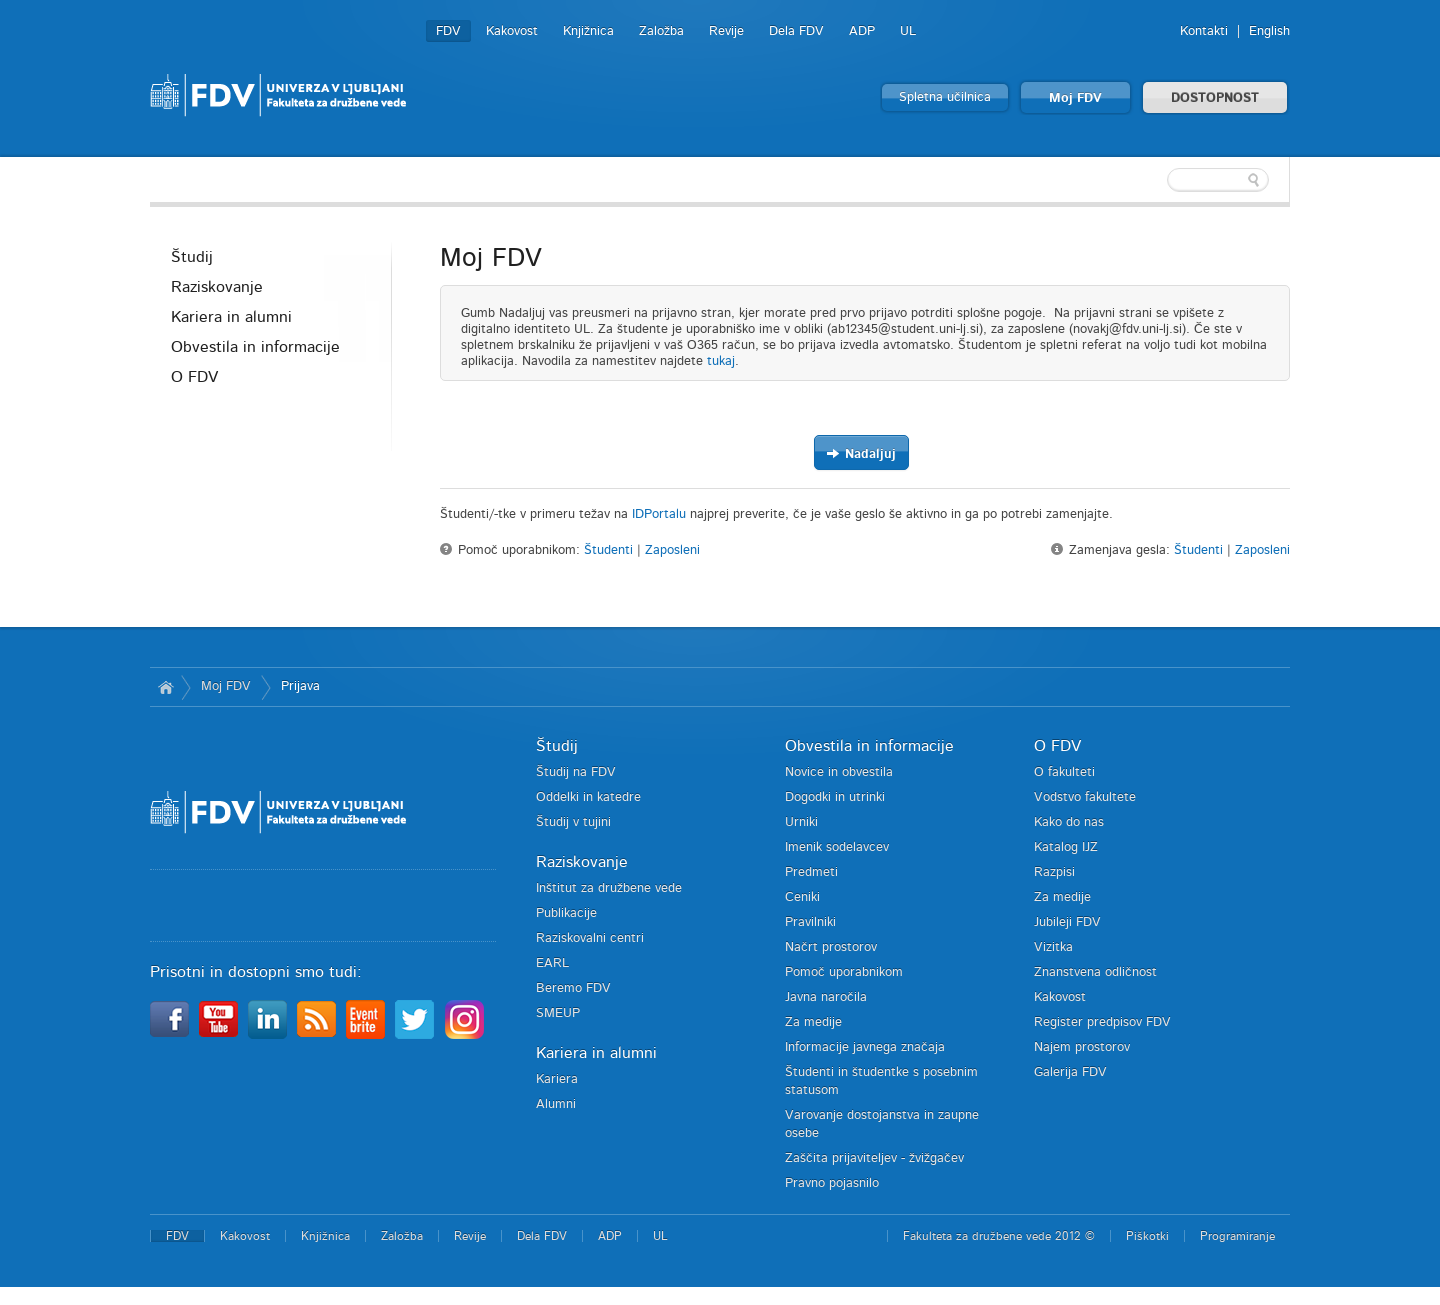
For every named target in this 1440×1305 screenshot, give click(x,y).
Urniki (801, 822)
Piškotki (1147, 1236)
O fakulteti (1064, 772)
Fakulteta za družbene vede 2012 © (999, 1236)
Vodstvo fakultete (1085, 797)
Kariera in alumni (231, 317)
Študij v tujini (573, 822)
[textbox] (1160, 180)
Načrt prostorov (831, 947)
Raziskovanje (217, 287)
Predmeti (811, 872)
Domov (165, 687)
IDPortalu (659, 514)
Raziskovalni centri (590, 938)
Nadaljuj (861, 453)
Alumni (556, 1104)
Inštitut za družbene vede (609, 888)
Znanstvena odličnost (1095, 972)
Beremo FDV (573, 988)
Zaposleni (672, 550)
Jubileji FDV (1067, 922)
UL (908, 31)
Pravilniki (810, 922)
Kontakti (1204, 31)
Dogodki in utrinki (835, 797)
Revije (726, 31)
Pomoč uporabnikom (844, 972)
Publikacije (566, 913)
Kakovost (512, 31)
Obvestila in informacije (255, 347)
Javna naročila (826, 997)
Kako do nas (1069, 822)
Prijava (300, 686)
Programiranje (1237, 1236)
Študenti (608, 550)
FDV (448, 31)
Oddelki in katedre (588, 797)
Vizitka (1053, 947)
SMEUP (558, 1013)
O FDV (194, 377)
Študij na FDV (576, 772)
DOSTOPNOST (1215, 98)
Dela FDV (796, 31)
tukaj (721, 361)
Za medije (813, 1022)
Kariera (557, 1079)
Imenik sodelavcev (837, 847)
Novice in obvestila (839, 772)
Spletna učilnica (945, 97)
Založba (661, 31)
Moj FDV (1075, 98)
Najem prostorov (1082, 1047)
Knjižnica (588, 31)
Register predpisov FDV (1102, 1022)
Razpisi (1054, 872)
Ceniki (802, 897)
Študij (192, 257)
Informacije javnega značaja (865, 1047)
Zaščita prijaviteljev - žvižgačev (874, 1158)
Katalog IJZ (1066, 847)
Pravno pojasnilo (832, 1183)
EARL (552, 963)
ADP (862, 31)
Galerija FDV (1070, 1072)
